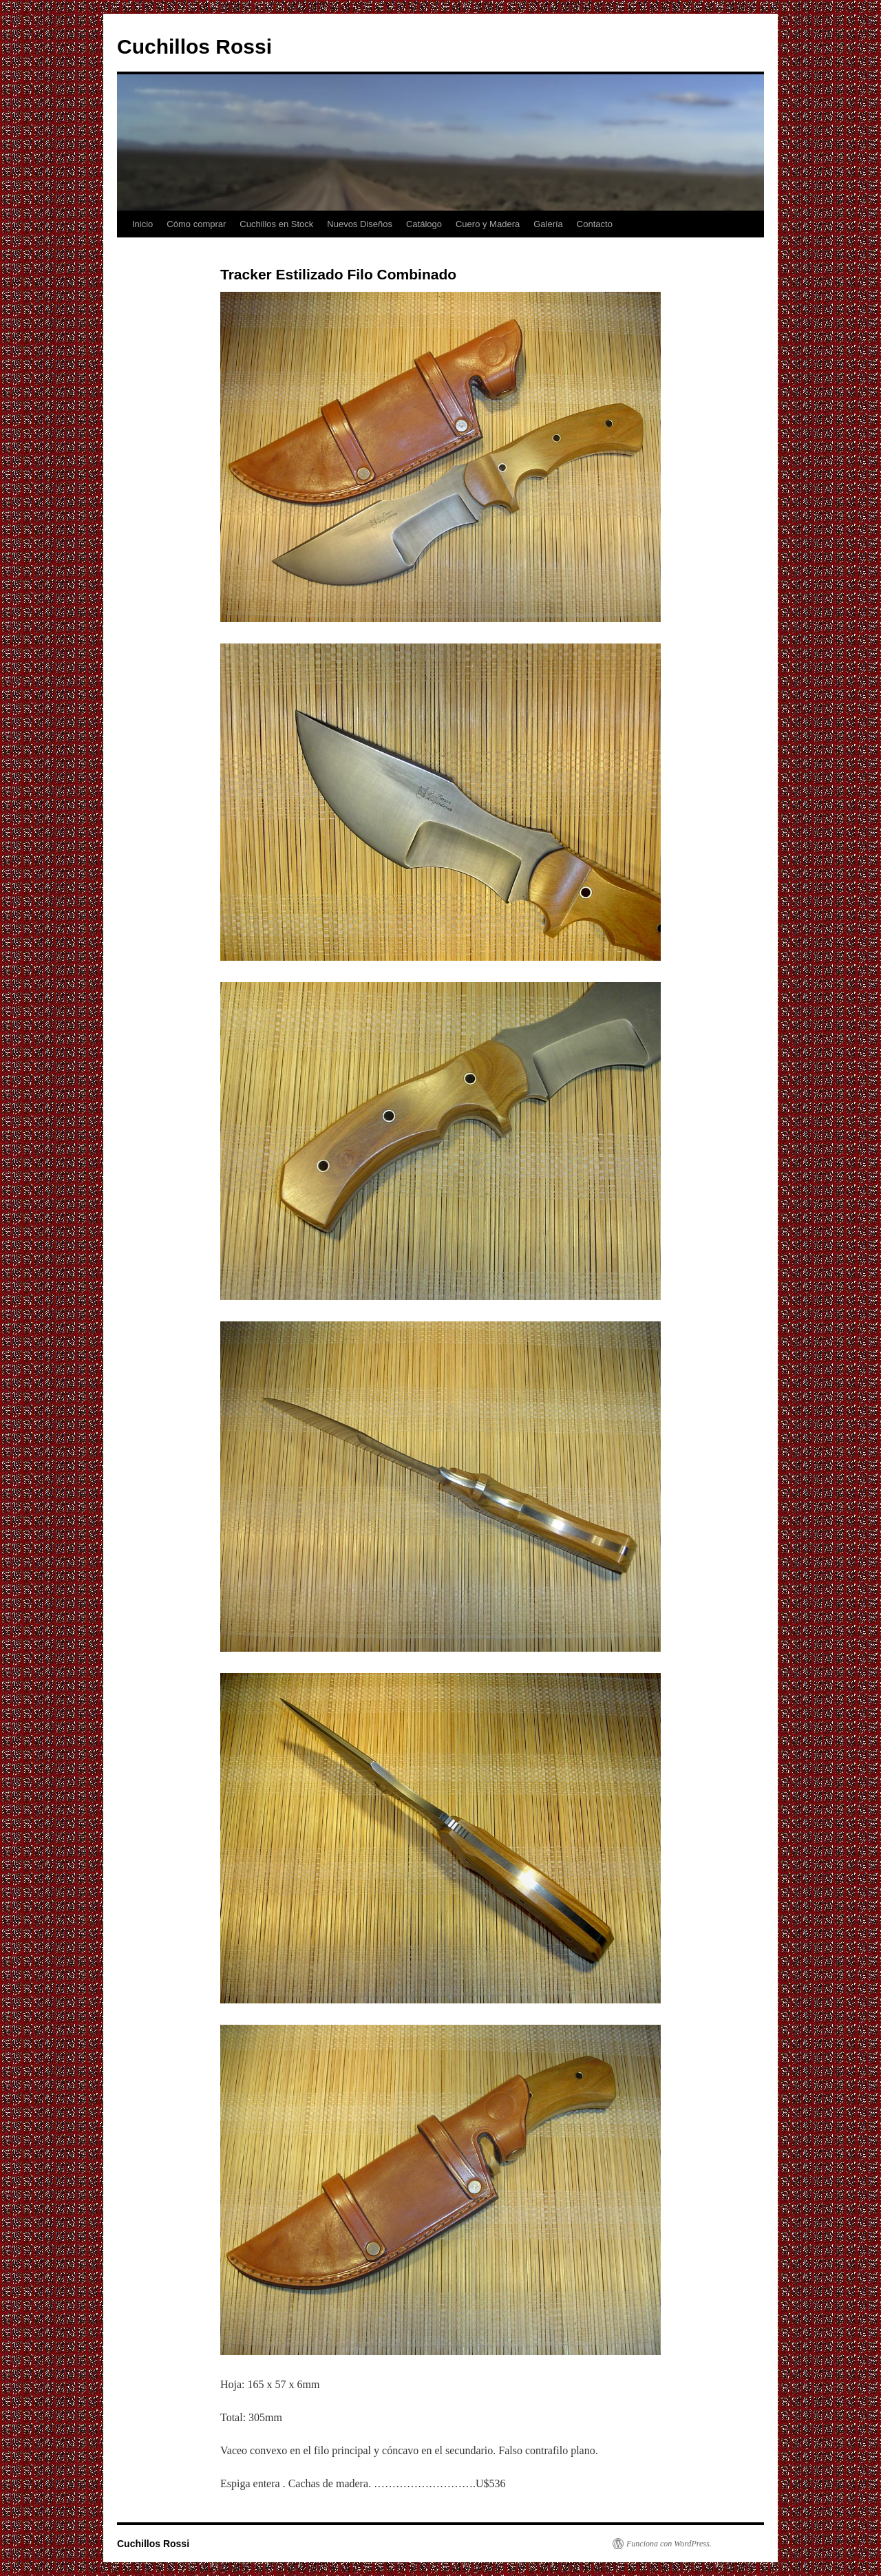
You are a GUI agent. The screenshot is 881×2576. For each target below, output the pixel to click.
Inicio (142, 224)
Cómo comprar (196, 224)
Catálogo (424, 224)
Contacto (595, 224)
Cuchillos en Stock (276, 224)
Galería (548, 224)
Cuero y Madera (488, 224)
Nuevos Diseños (359, 224)
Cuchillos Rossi (194, 46)
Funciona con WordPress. (669, 2543)
